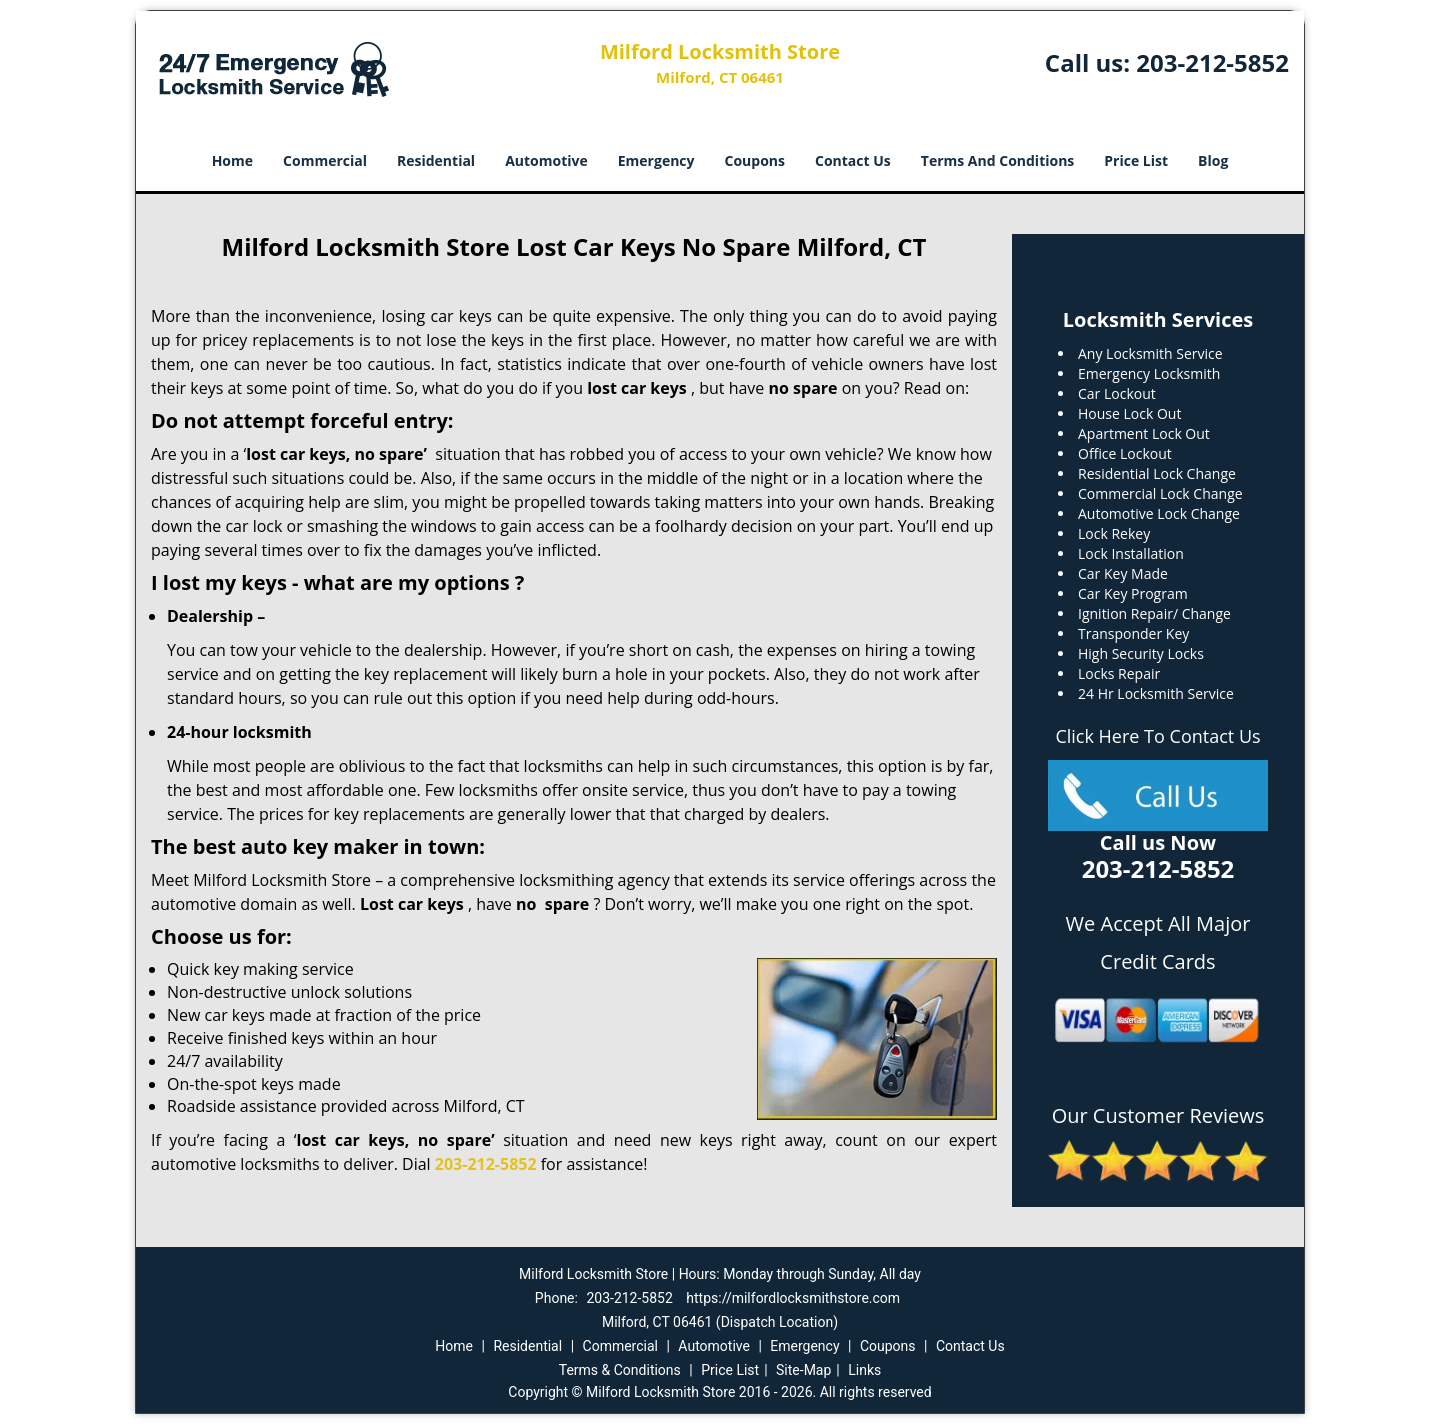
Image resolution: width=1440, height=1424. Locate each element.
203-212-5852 (1212, 62)
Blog (1213, 160)
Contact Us (853, 160)
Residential (436, 160)
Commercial (325, 160)
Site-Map (803, 1370)
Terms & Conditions (620, 1370)
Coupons (755, 160)
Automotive (546, 160)
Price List (1136, 160)
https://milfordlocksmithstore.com (793, 1298)
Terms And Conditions (998, 160)
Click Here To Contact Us (1157, 736)
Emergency (656, 160)
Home (232, 160)
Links (864, 1370)
